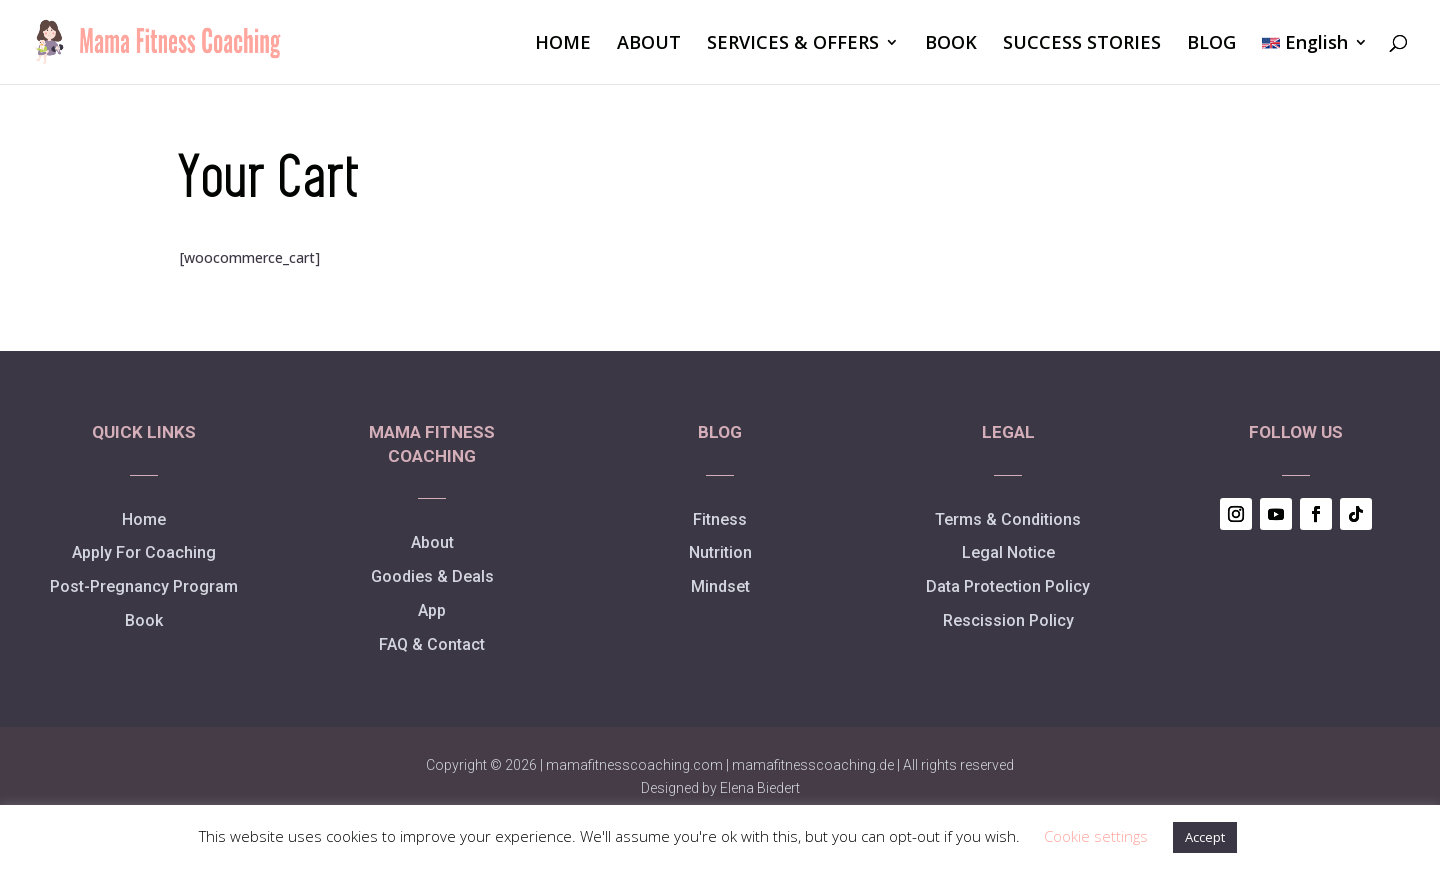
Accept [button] (1205, 837)
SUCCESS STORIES (1082, 44)
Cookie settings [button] (1096, 836)
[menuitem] (1315, 59)
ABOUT (649, 44)
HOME (563, 44)
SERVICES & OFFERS (793, 44)
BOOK (951, 44)
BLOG (1211, 44)
